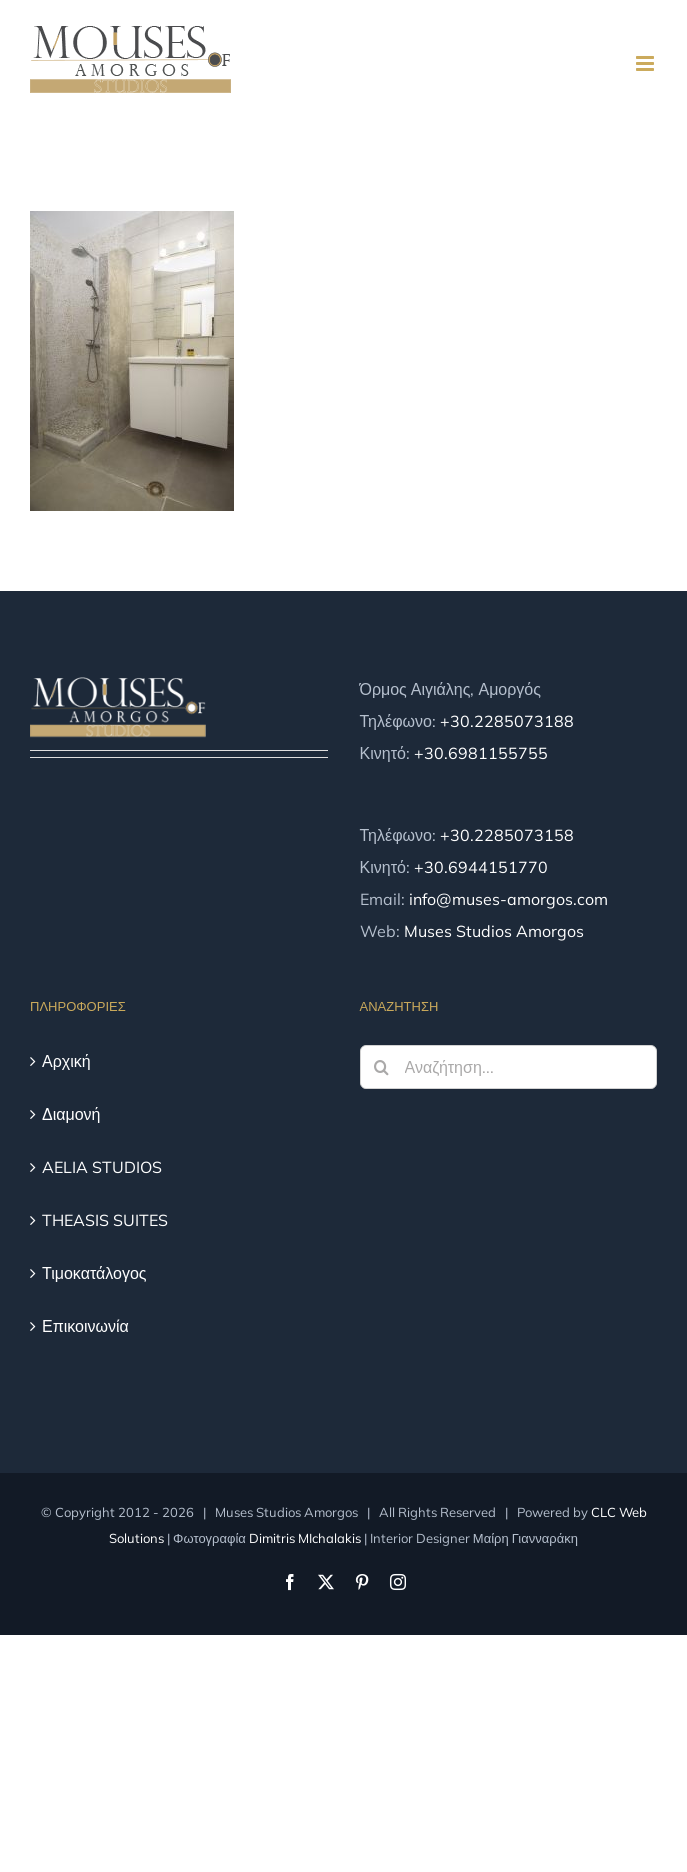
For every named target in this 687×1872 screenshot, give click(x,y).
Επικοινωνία (85, 1326)
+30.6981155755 (481, 753)
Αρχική (66, 1061)
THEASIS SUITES (105, 1220)
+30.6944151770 (481, 867)
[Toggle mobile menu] (646, 63)
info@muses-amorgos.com (508, 899)
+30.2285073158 (507, 835)
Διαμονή (71, 1114)
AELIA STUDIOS (102, 1167)
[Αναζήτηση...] (509, 1067)
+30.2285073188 (507, 721)
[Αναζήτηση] (382, 1067)
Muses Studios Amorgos (494, 931)
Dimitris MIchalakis (305, 1538)
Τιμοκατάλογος (94, 1273)
